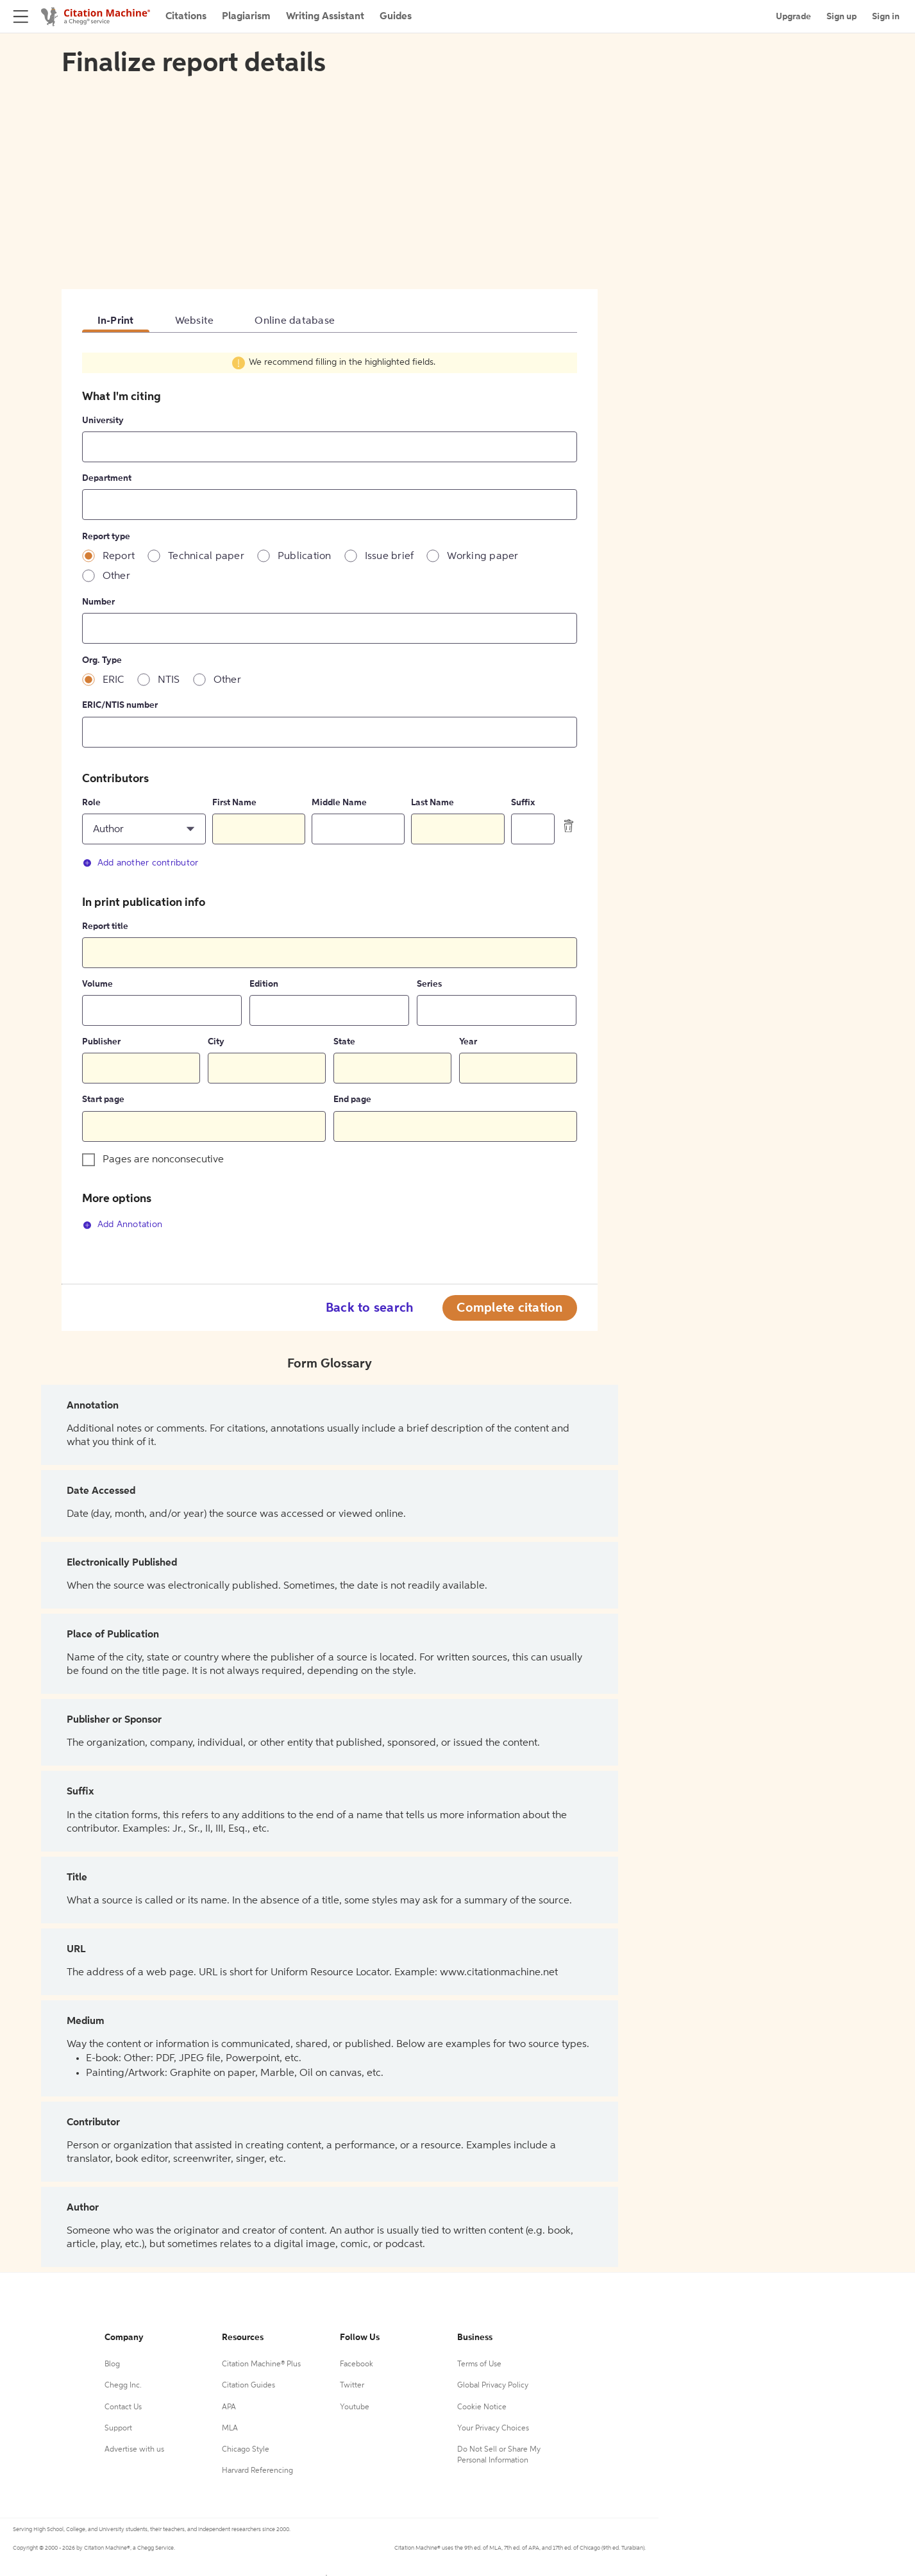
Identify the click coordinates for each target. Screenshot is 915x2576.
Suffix (523, 802)
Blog (112, 2364)
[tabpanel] (329, 798)
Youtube (354, 2407)
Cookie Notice (482, 2407)
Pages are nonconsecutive (163, 1160)
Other (116, 576)
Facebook (356, 2364)
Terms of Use (479, 2364)
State (344, 1041)
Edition (263, 984)
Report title (105, 926)
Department (106, 478)
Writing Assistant (325, 17)
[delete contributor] (568, 826)
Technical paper (206, 556)
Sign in (886, 16)
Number (98, 602)
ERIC (113, 680)
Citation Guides (248, 2385)
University (103, 420)
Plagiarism (246, 17)
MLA (230, 2428)
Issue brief (389, 556)
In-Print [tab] (115, 321)
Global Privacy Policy (492, 2385)
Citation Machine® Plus (261, 2364)
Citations (185, 17)
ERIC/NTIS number (120, 705)
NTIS (169, 680)
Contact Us (123, 2407)
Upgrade (793, 16)
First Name (234, 802)
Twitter (352, 2385)
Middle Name (339, 802)
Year (468, 1041)
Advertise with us (134, 2450)
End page (352, 1099)
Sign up (842, 16)
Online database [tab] (295, 321)
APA (229, 2407)
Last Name (432, 802)
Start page (103, 1099)
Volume (97, 984)
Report (119, 556)
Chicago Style (245, 2450)
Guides (396, 17)
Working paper (482, 556)
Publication (305, 556)
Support (118, 2428)
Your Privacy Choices (493, 2428)
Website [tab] (194, 321)
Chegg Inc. (123, 2385)
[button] (144, 829)
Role (91, 802)
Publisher (101, 1041)
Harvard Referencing (257, 2471)
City (216, 1041)
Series (429, 984)
